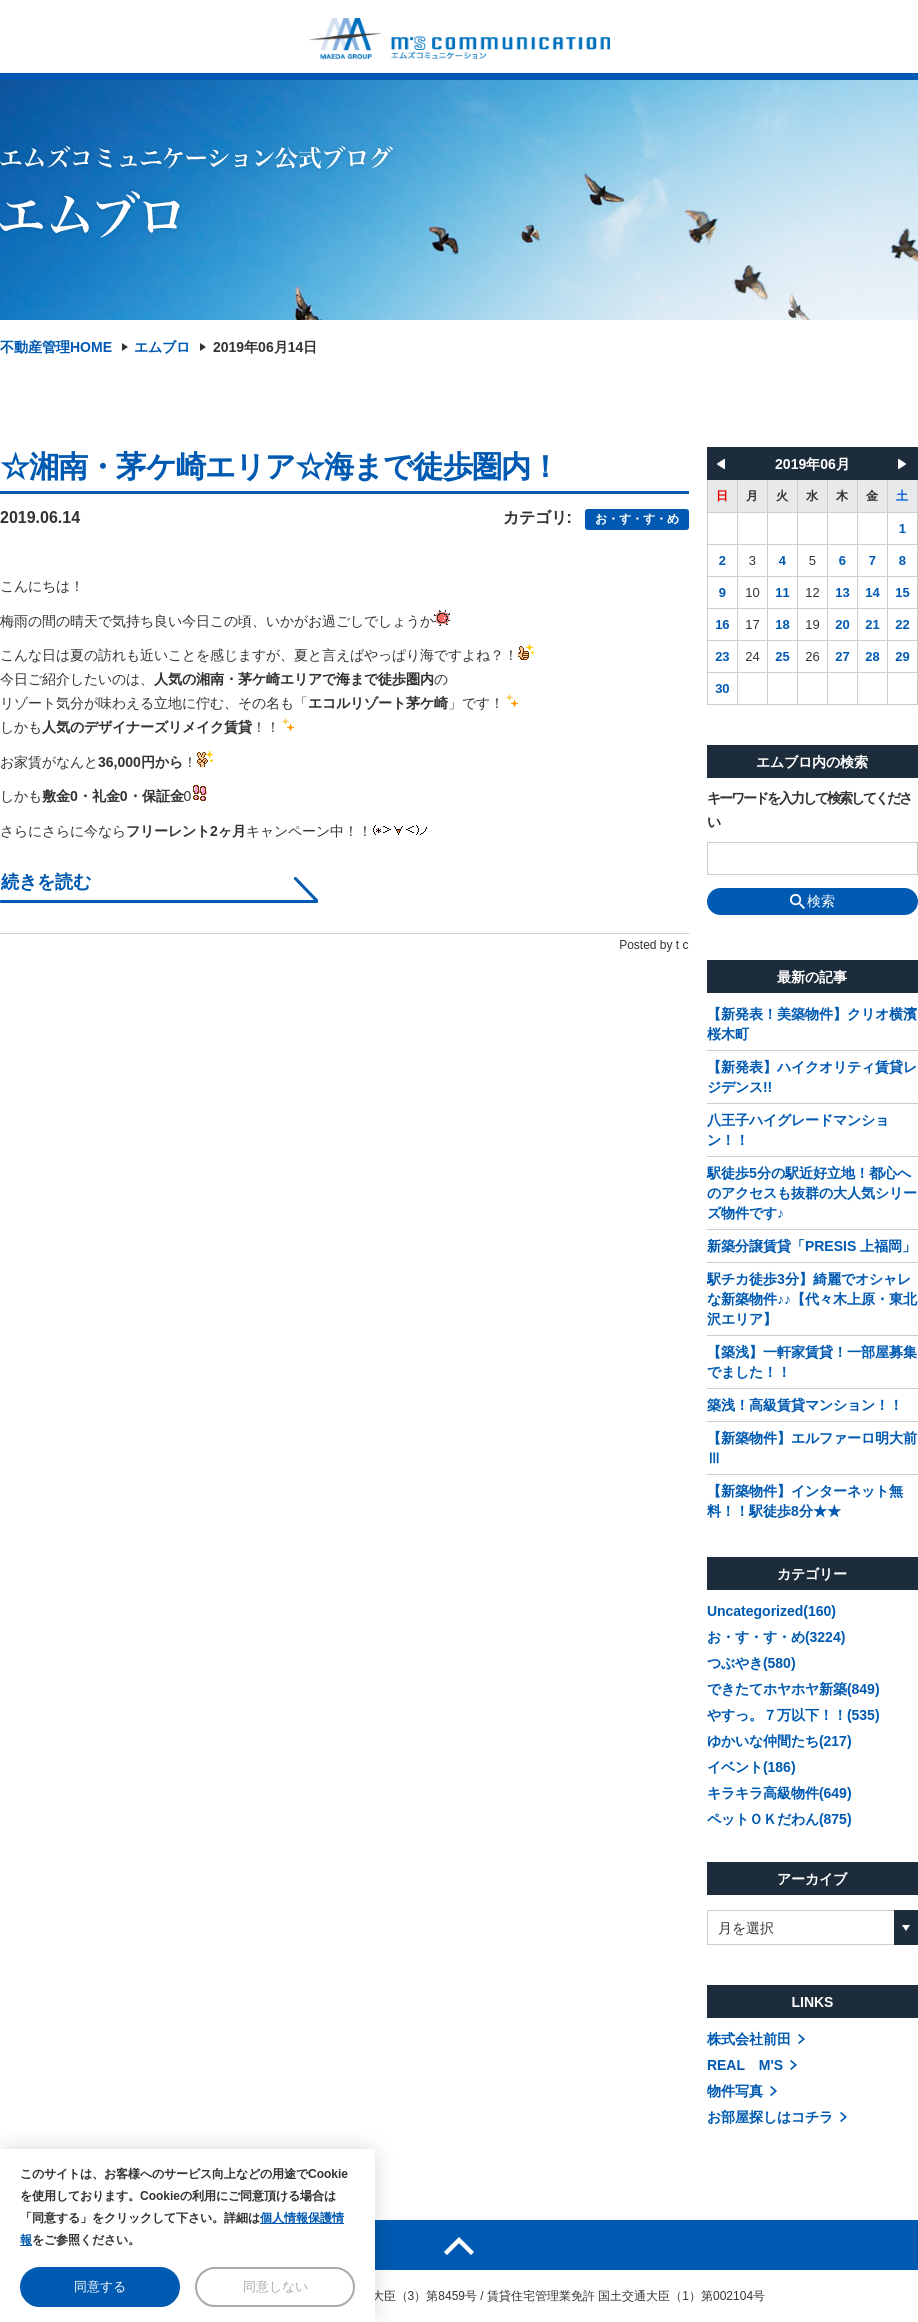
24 (752, 656)
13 (842, 592)
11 (782, 592)
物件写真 (735, 2091)
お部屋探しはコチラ (770, 2117)
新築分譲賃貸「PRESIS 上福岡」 (811, 1246)
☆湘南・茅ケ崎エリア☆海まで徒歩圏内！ (279, 466)
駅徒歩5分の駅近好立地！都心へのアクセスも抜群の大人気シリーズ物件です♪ (812, 1193)
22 (902, 624)
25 (782, 656)
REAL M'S (745, 2065)
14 (872, 592)
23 (722, 656)
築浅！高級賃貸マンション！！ (805, 1405)
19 (812, 624)
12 (812, 592)
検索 (812, 901)
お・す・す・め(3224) (776, 1637)
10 (752, 592)
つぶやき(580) (751, 1663)
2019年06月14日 (265, 347)
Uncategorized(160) (771, 1611)
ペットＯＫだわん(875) (779, 1819)
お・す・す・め (637, 519)
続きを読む (46, 882)
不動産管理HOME (56, 347)
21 (872, 624)
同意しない (275, 2286)
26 (812, 656)
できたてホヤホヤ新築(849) (793, 1689)
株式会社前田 (749, 2039)
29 (902, 656)
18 (782, 624)
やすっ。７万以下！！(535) (793, 1715)
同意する (100, 2286)
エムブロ (162, 347)
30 (722, 688)
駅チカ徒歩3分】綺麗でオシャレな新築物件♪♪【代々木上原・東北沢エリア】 (812, 1299)
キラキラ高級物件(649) (779, 1793)
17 (752, 624)
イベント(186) (751, 1767)
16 (722, 624)
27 (842, 656)
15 (902, 592)
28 (872, 656)
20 (842, 624)
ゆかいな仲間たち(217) (779, 1741)
